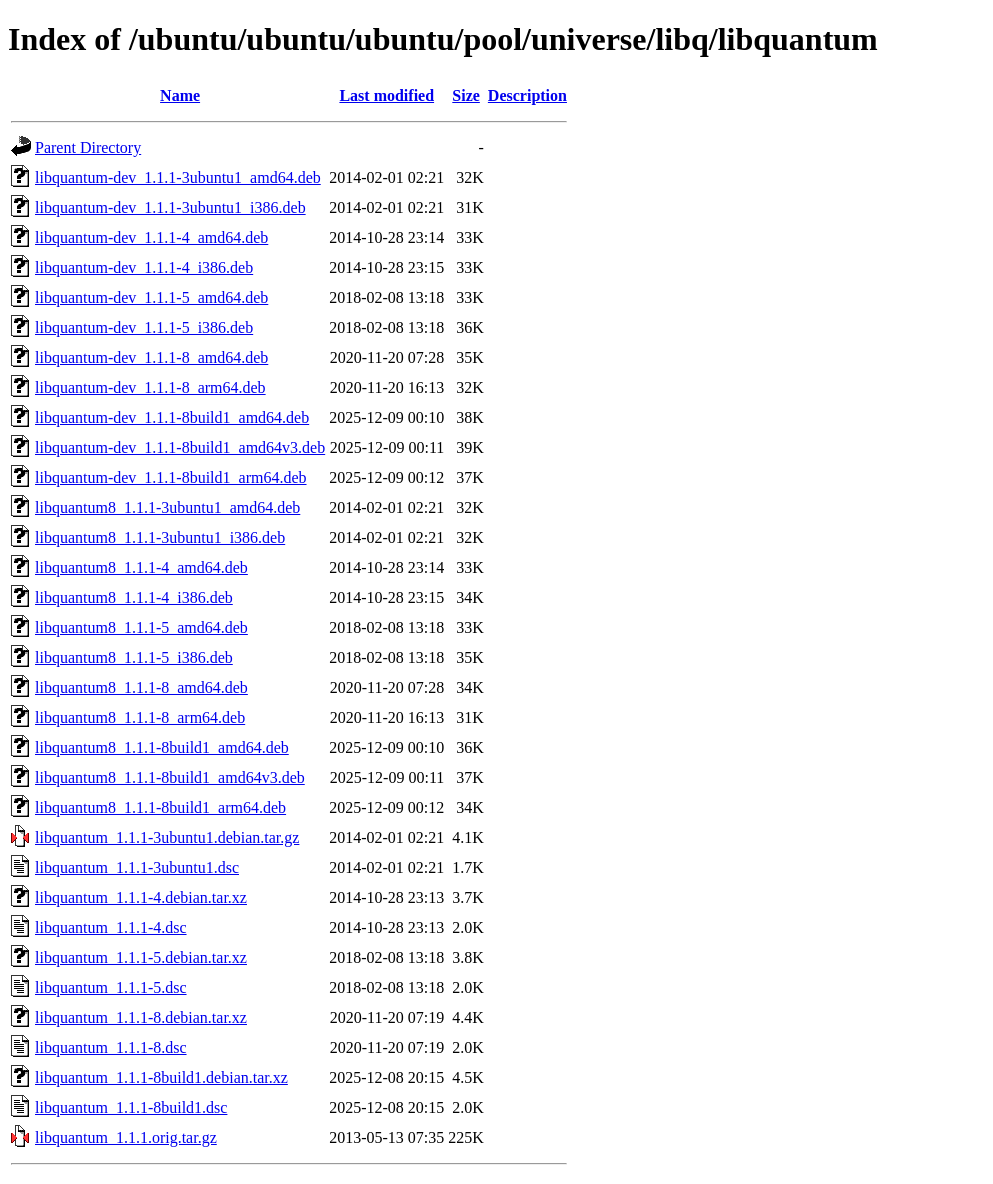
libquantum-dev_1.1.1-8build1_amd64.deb (172, 417)
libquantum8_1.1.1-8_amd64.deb (141, 687)
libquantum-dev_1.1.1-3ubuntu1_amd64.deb (178, 177)
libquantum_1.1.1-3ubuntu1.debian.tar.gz (167, 837)
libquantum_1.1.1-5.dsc (111, 987)
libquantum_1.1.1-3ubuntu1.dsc (137, 867)
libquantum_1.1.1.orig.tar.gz (126, 1137)
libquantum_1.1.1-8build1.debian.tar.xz (161, 1077)
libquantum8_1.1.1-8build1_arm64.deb (160, 807)
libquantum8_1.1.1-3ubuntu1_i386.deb (160, 537)
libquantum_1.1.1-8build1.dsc (131, 1107)
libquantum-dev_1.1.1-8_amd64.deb (151, 357)
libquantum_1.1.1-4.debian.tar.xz (141, 897)
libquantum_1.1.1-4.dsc (111, 927)
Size (466, 95)
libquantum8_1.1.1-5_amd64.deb (141, 627)
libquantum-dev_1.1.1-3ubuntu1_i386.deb (170, 207)
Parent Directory (88, 147)
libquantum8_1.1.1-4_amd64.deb (141, 567)
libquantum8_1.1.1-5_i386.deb (134, 657)
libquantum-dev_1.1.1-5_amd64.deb (151, 297)
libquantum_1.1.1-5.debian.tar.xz (141, 957)
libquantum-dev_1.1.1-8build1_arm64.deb (171, 477)
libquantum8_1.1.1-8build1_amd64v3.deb (170, 777)
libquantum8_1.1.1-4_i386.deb (134, 597)
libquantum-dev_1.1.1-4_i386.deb (144, 267)
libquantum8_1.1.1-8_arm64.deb (140, 717)
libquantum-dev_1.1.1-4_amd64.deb (151, 237)
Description (527, 95)
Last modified (386, 95)
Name (180, 95)
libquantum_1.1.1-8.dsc (111, 1047)
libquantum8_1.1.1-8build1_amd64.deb (162, 747)
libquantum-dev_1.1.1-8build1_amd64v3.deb (180, 447)
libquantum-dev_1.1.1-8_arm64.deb (150, 387)
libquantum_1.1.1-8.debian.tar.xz (141, 1017)
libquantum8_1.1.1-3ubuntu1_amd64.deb (167, 507)
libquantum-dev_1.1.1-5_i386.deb (144, 327)
